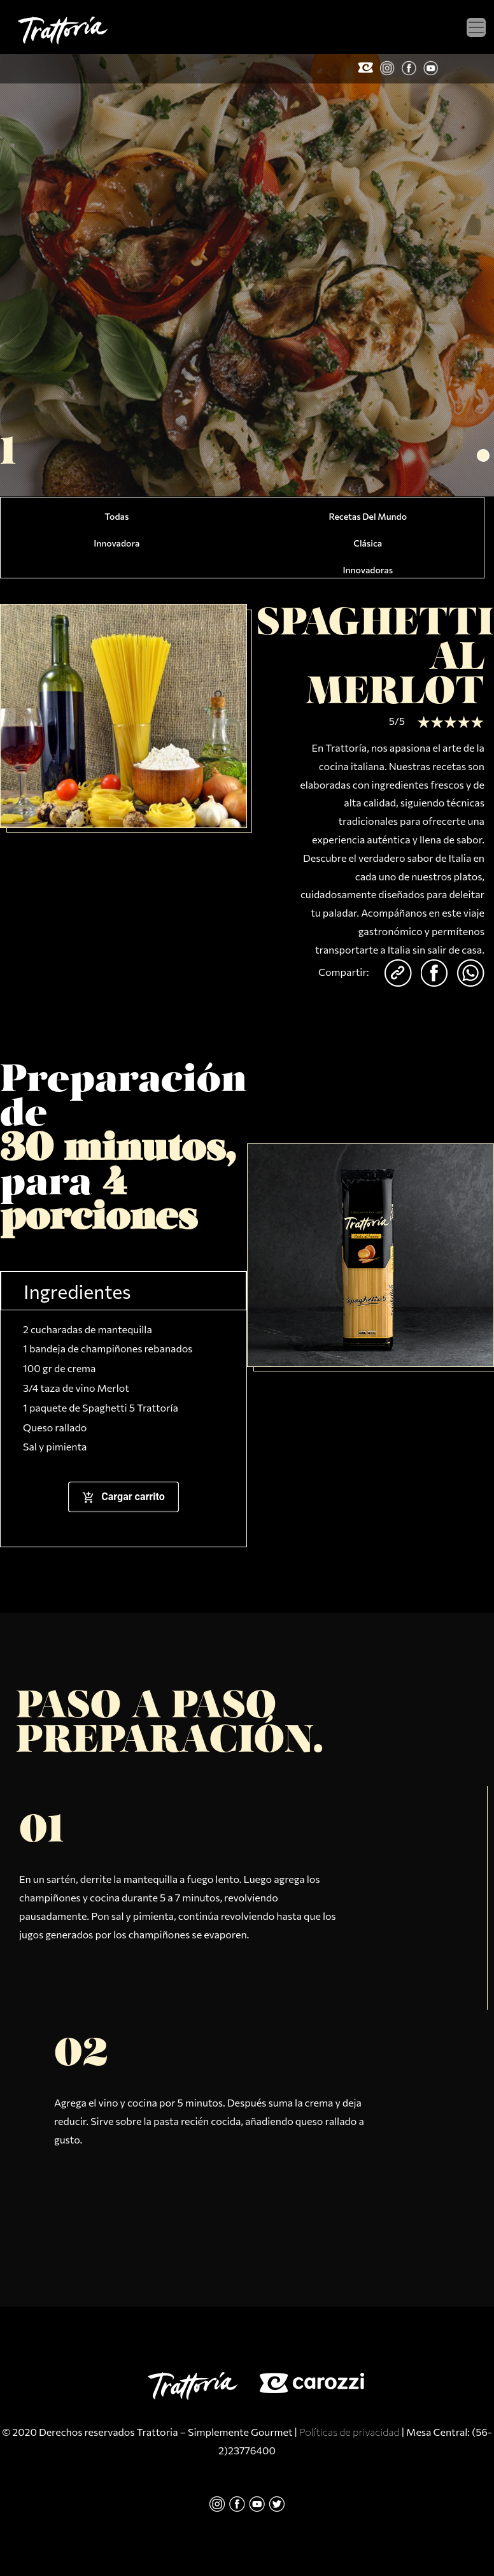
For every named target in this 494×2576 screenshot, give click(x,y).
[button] (483, 455)
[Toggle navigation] (476, 27)
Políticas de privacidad (349, 2432)
